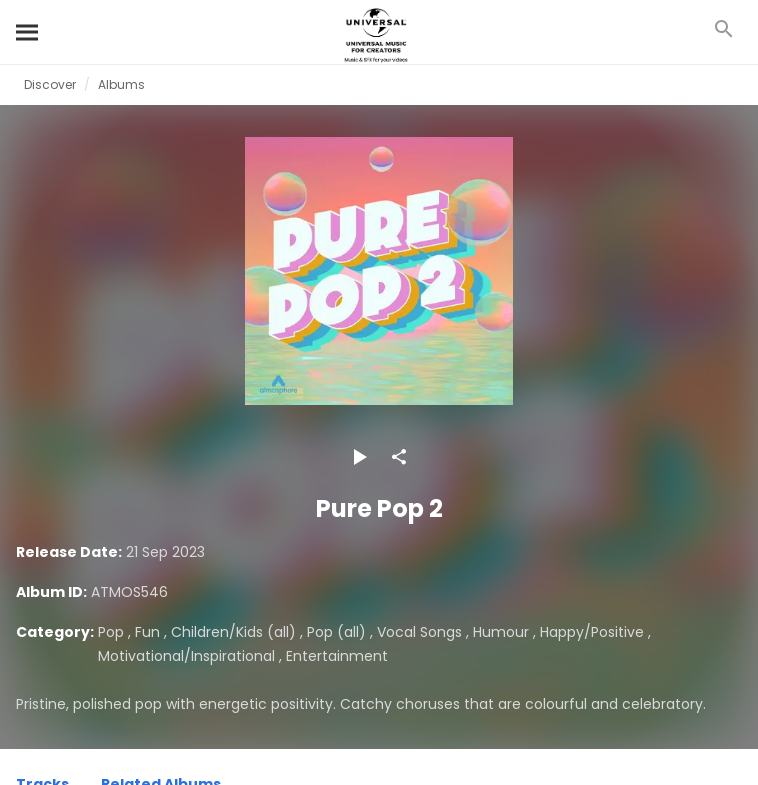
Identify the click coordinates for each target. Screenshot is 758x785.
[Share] (399, 457)
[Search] (28, 32)
